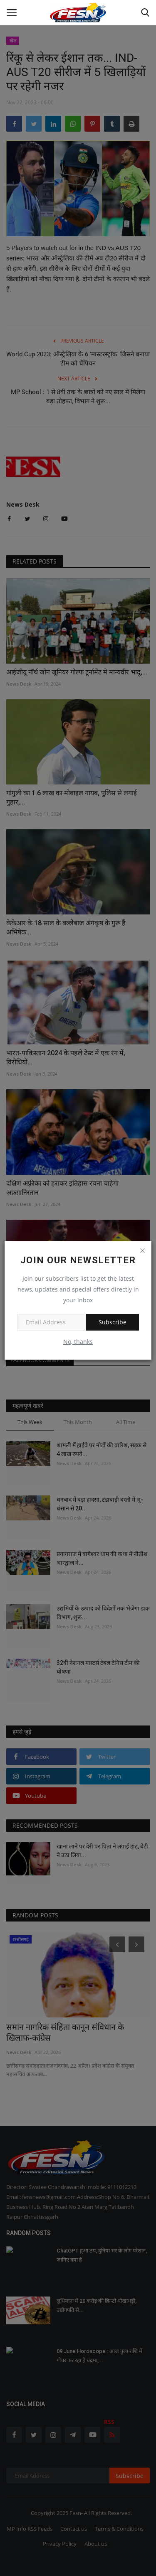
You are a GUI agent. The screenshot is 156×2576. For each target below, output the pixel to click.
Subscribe (112, 1322)
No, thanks (78, 1342)
